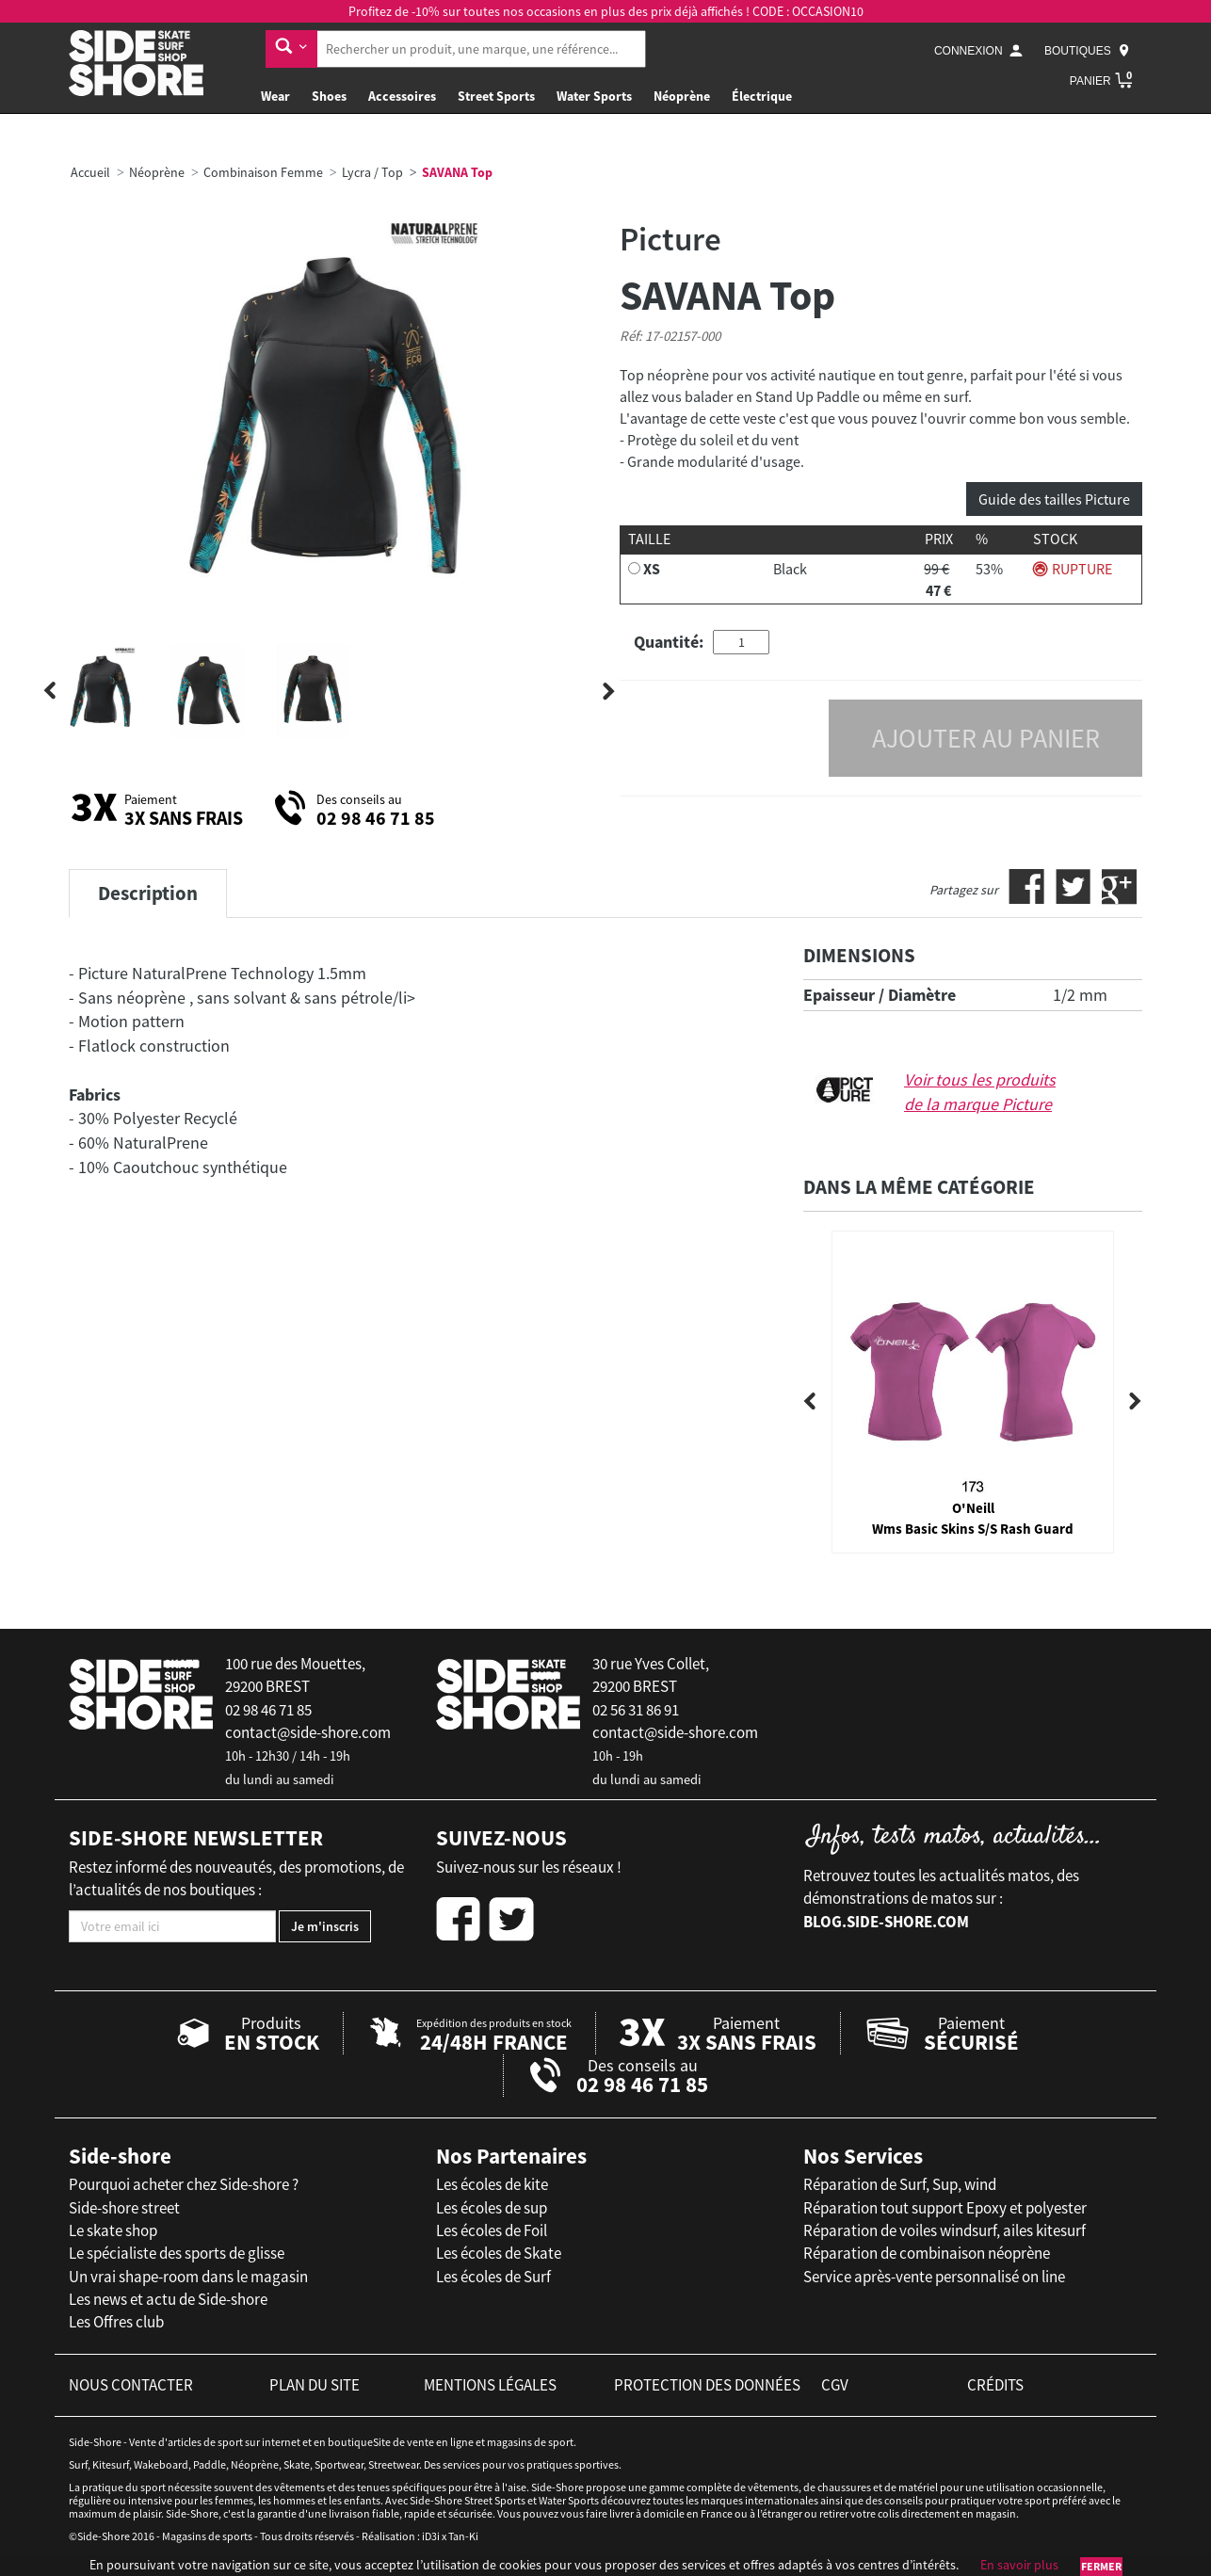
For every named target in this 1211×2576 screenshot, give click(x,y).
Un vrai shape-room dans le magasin (188, 2276)
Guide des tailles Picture (1054, 499)
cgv (834, 2385)
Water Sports (594, 96)
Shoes (329, 96)
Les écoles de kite (492, 2184)
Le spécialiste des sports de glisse (176, 2253)
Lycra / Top (372, 172)
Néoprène (682, 96)
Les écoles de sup (491, 2208)
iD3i (431, 2536)
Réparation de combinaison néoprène (926, 2253)
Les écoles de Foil (491, 2230)
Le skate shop (113, 2230)
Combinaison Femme (263, 172)
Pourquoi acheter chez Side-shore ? (184, 2184)
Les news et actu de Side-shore (168, 2299)
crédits (995, 2385)
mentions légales (490, 2385)
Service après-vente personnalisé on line (934, 2276)
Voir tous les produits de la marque (980, 1092)
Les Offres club (116, 2321)
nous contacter (131, 2385)
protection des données (707, 2385)
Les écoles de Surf (493, 2276)
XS (651, 568)
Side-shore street (124, 2208)
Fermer (1101, 2566)
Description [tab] (148, 893)
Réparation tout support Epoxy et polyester (945, 2208)
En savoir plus (1019, 2564)
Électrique (762, 96)
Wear (275, 96)
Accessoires (402, 96)
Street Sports (496, 96)
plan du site (314, 2385)
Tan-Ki (463, 2536)
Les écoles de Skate (498, 2253)
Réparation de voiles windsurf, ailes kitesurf (944, 2230)
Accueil (90, 172)
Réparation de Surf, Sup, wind (899, 2184)
